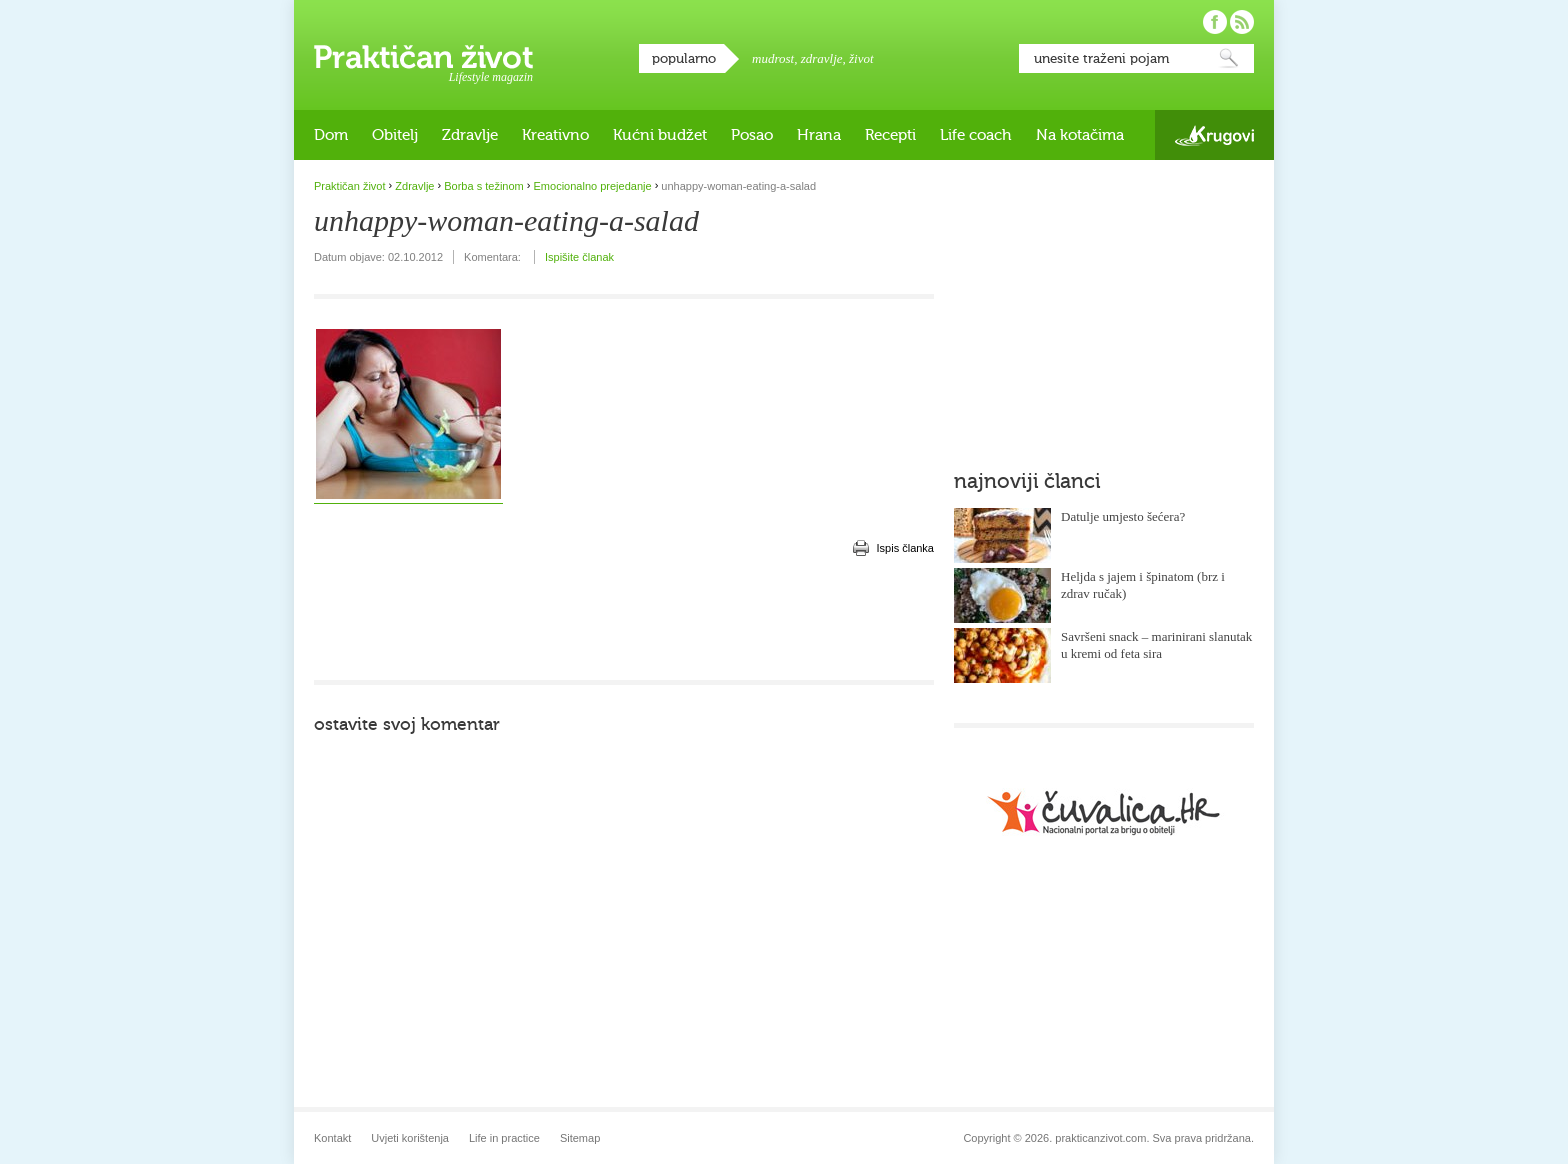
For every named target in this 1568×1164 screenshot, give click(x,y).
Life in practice (504, 1138)
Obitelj (395, 135)
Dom (331, 135)
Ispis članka (905, 548)
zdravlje (822, 58)
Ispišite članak (579, 257)
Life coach (976, 135)
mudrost (773, 58)
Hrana (819, 135)
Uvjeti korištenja (410, 1138)
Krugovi (1214, 135)
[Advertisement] (624, 620)
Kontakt (332, 1138)
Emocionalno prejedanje (593, 186)
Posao (752, 135)
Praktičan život (423, 57)
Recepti (890, 135)
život (861, 58)
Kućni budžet (660, 135)
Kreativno (555, 135)
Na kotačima (1080, 135)
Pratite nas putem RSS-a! (1242, 22)
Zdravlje (470, 135)
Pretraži (1229, 58)
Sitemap (580, 1138)
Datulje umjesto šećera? (1123, 516)
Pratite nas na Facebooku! (1215, 22)
